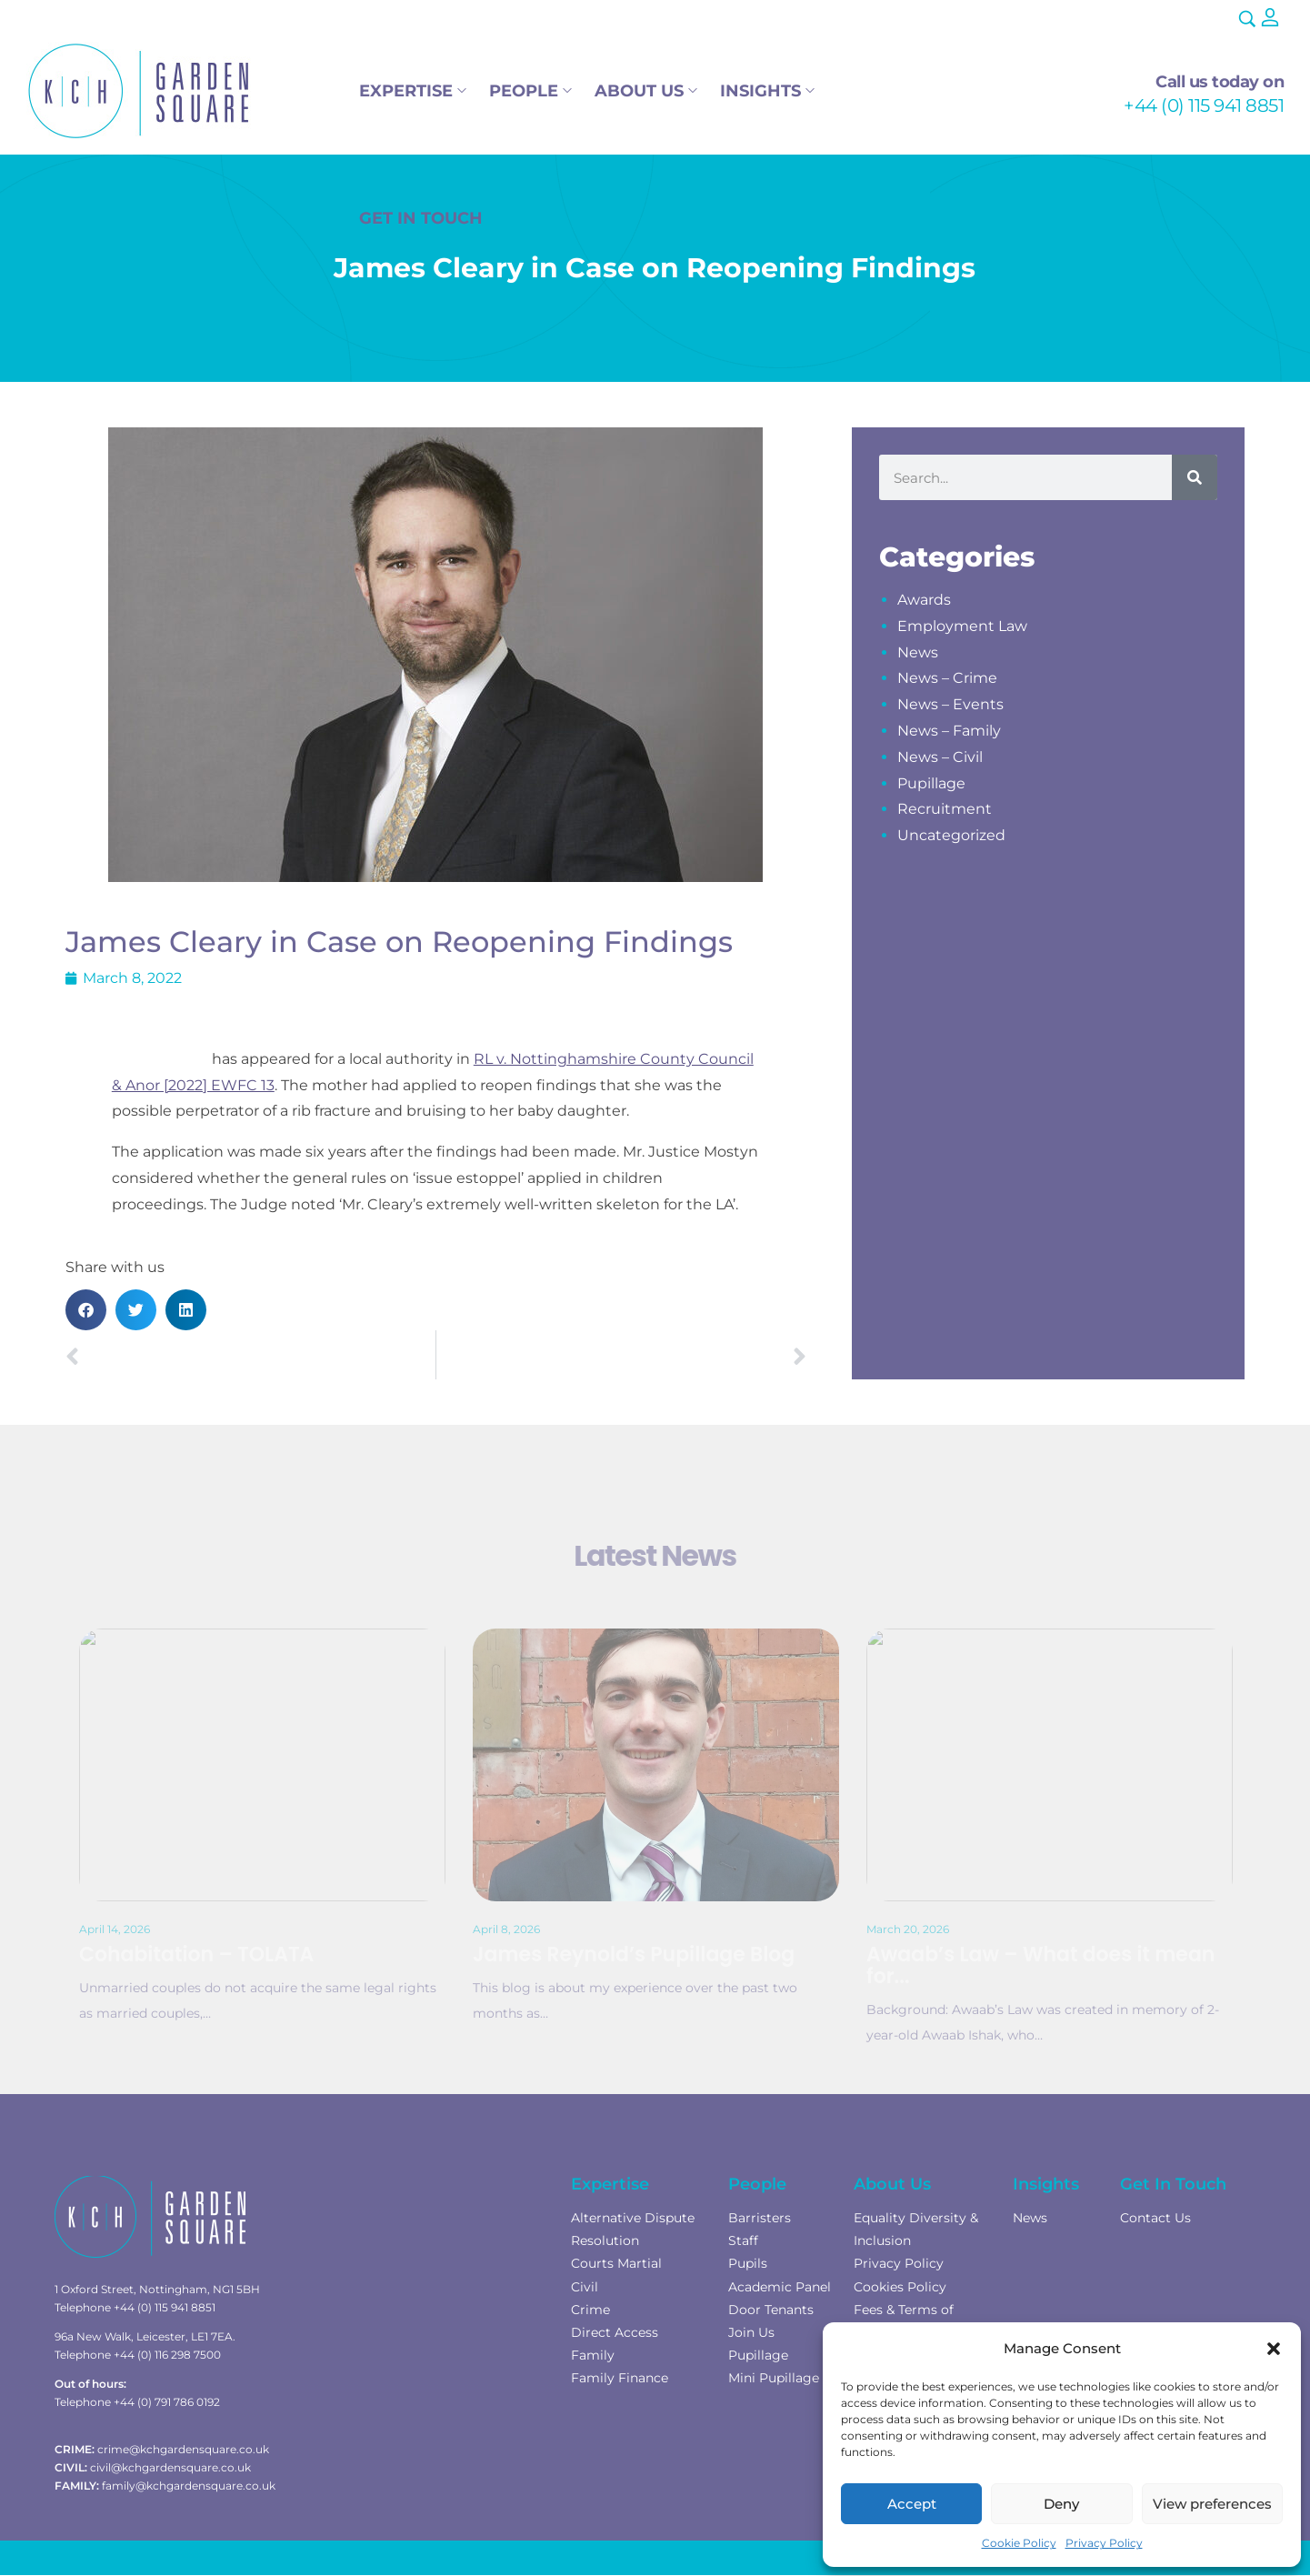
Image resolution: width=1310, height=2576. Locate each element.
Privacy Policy (1104, 2543)
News (917, 652)
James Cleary (160, 1058)
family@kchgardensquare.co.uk (188, 2485)
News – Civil (940, 757)
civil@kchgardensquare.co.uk (170, 2467)
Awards (924, 599)
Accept (911, 2503)
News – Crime (947, 678)
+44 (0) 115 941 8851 (1204, 105)
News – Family (949, 730)
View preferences (1212, 2503)
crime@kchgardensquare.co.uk (183, 2449)
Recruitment (944, 808)
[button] (1274, 2349)
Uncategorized (951, 835)
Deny (1061, 2503)
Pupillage (931, 783)
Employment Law (962, 626)
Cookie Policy (1019, 2543)
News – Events (950, 704)
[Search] (1194, 477)
